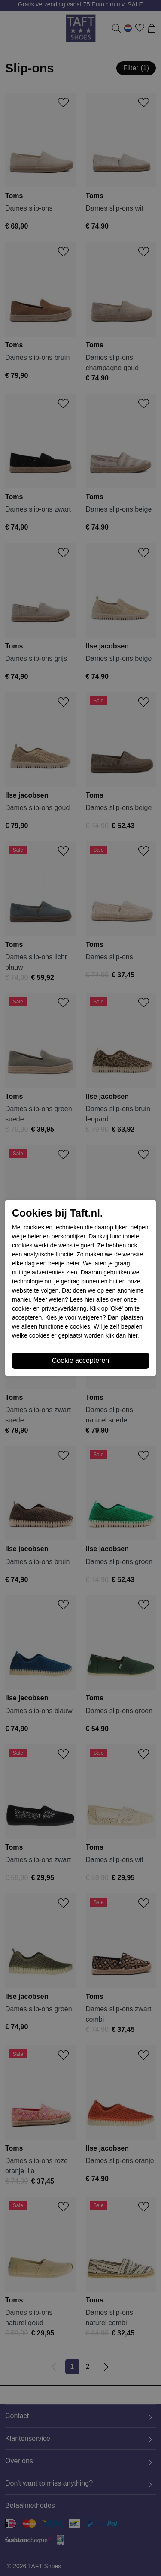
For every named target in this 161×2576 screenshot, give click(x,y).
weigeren (90, 1317)
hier (89, 1299)
